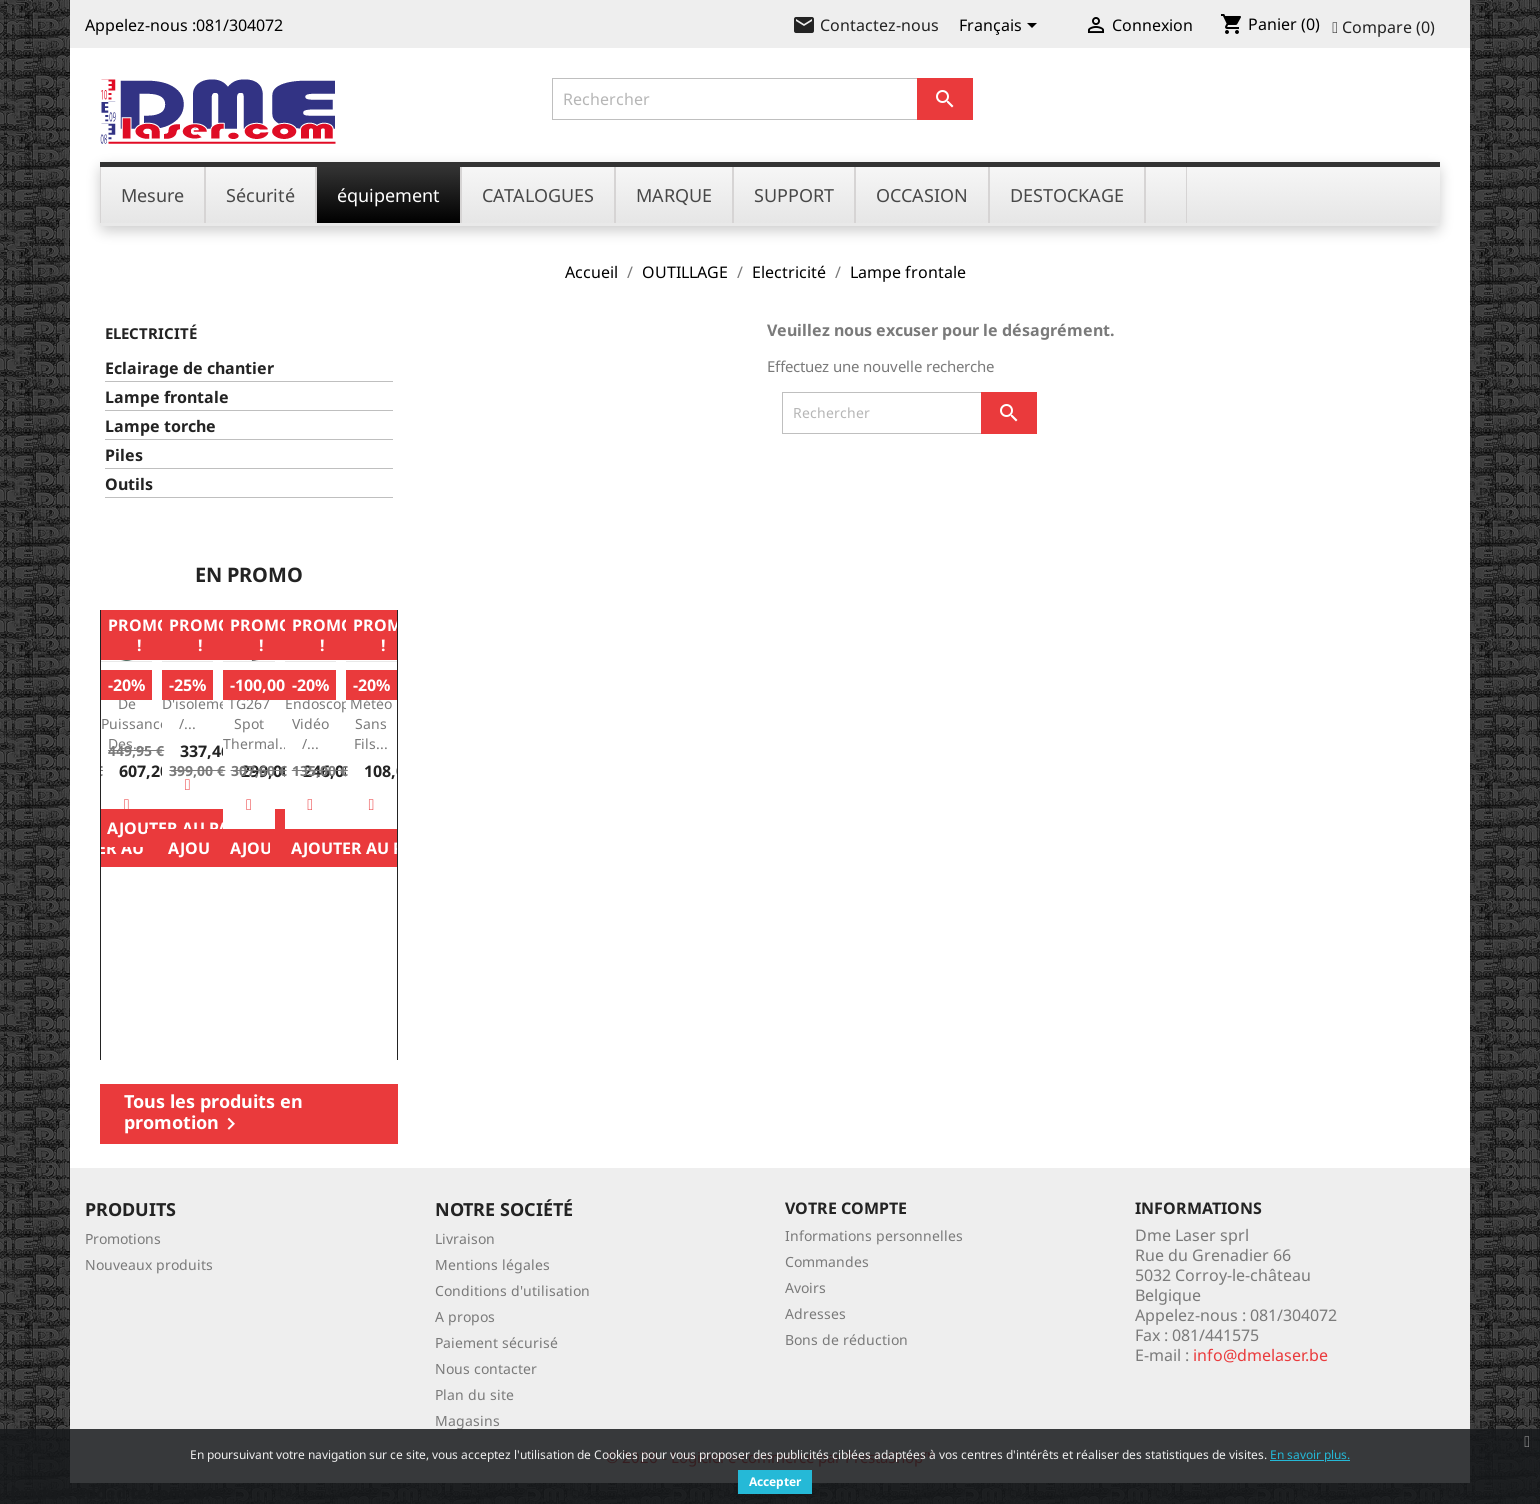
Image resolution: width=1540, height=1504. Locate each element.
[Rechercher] (763, 99)
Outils (129, 484)
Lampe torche (160, 426)
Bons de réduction (846, 1339)
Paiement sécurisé (496, 1342)
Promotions (123, 1238)
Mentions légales (492, 1264)
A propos (465, 1316)
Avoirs (805, 1287)
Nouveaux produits (149, 1264)
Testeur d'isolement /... (201, 703)
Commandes (827, 1261)
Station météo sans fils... (371, 713)
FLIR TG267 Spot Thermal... (257, 713)
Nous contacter (486, 1368)
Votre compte (846, 1208)
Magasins (467, 1420)
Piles (124, 455)
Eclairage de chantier (189, 368)
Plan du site (474, 1394)
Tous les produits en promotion (213, 1112)
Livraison (465, 1238)
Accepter (775, 1481)
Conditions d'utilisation (512, 1290)
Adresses (815, 1313)
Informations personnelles (874, 1235)
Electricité (151, 333)
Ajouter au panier (371, 848)
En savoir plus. (1310, 1454)
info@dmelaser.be (1260, 1355)
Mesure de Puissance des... (134, 713)
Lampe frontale (167, 397)
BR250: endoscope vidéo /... (321, 713)
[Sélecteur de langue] (1001, 27)
